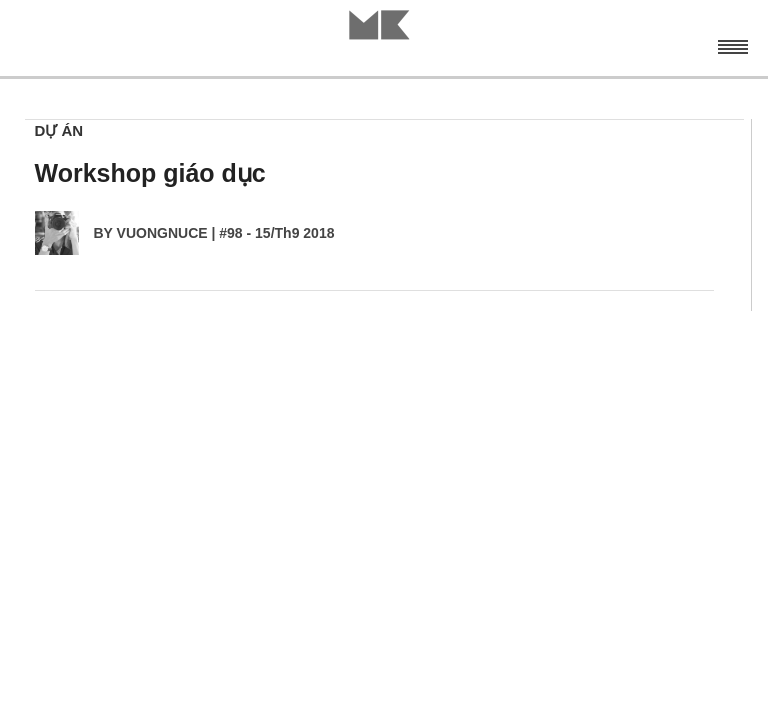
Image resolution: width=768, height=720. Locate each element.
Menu (732, 44)
